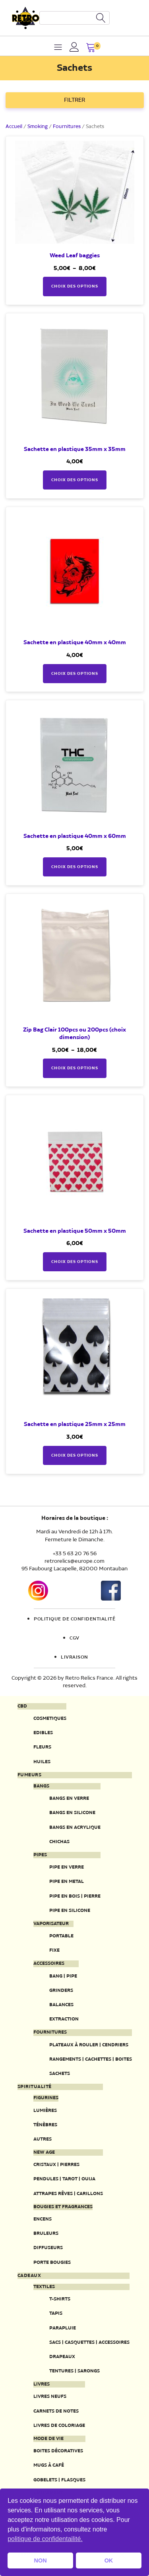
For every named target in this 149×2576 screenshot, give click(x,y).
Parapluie (62, 2328)
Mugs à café (48, 2465)
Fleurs (42, 1747)
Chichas (59, 1841)
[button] (91, 48)
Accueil (14, 126)
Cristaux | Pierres (56, 2164)
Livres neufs (49, 2396)
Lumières (45, 2110)
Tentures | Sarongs (74, 2371)
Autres (42, 2139)
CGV (74, 1638)
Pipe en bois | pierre (75, 1896)
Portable (61, 1936)
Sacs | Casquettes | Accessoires (89, 2342)
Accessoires (48, 1963)
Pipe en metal (66, 1881)
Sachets (59, 2073)
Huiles (41, 1761)
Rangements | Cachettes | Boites (90, 2059)
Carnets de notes (56, 2411)
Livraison (74, 1657)
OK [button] (108, 2560)
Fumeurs (29, 1775)
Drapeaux (62, 2356)
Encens (42, 2219)
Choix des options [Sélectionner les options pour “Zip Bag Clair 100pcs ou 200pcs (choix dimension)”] (74, 1068)
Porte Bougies (52, 2262)
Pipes (40, 1855)
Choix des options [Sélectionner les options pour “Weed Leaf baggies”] (74, 286)
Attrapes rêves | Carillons (68, 2193)
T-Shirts (59, 2299)
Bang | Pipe (63, 1976)
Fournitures (67, 126)
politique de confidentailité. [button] (45, 2538)
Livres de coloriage (59, 2425)
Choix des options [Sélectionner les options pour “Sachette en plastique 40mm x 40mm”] (74, 673)
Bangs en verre (69, 1798)
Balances (61, 2004)
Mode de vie (48, 2439)
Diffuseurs (48, 2247)
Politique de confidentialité (74, 1619)
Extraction (64, 2019)
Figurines (45, 2098)
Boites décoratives (58, 2451)
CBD (22, 1706)
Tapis (55, 2313)
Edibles (43, 1732)
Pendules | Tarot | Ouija (64, 2179)
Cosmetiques (49, 1718)
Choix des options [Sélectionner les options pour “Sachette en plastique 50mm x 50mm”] (74, 1262)
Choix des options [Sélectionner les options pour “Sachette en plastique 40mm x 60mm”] (74, 867)
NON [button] (40, 2560)
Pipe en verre (66, 1867)
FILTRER (74, 100)
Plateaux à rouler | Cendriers (88, 2045)
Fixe (54, 1950)
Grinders (61, 1990)
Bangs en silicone (72, 1812)
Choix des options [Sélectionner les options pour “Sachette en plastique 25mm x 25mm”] (74, 1455)
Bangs (41, 1786)
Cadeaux (29, 2276)
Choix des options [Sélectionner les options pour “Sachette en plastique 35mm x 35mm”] (74, 480)
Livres (41, 2384)
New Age (44, 2152)
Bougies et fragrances (63, 2207)
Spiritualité (34, 2087)
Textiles (44, 2287)
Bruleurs (45, 2233)
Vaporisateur (51, 1924)
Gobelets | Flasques (59, 2480)
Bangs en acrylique (75, 1827)
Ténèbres (45, 2124)
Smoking (37, 126)
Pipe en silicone (69, 1910)
